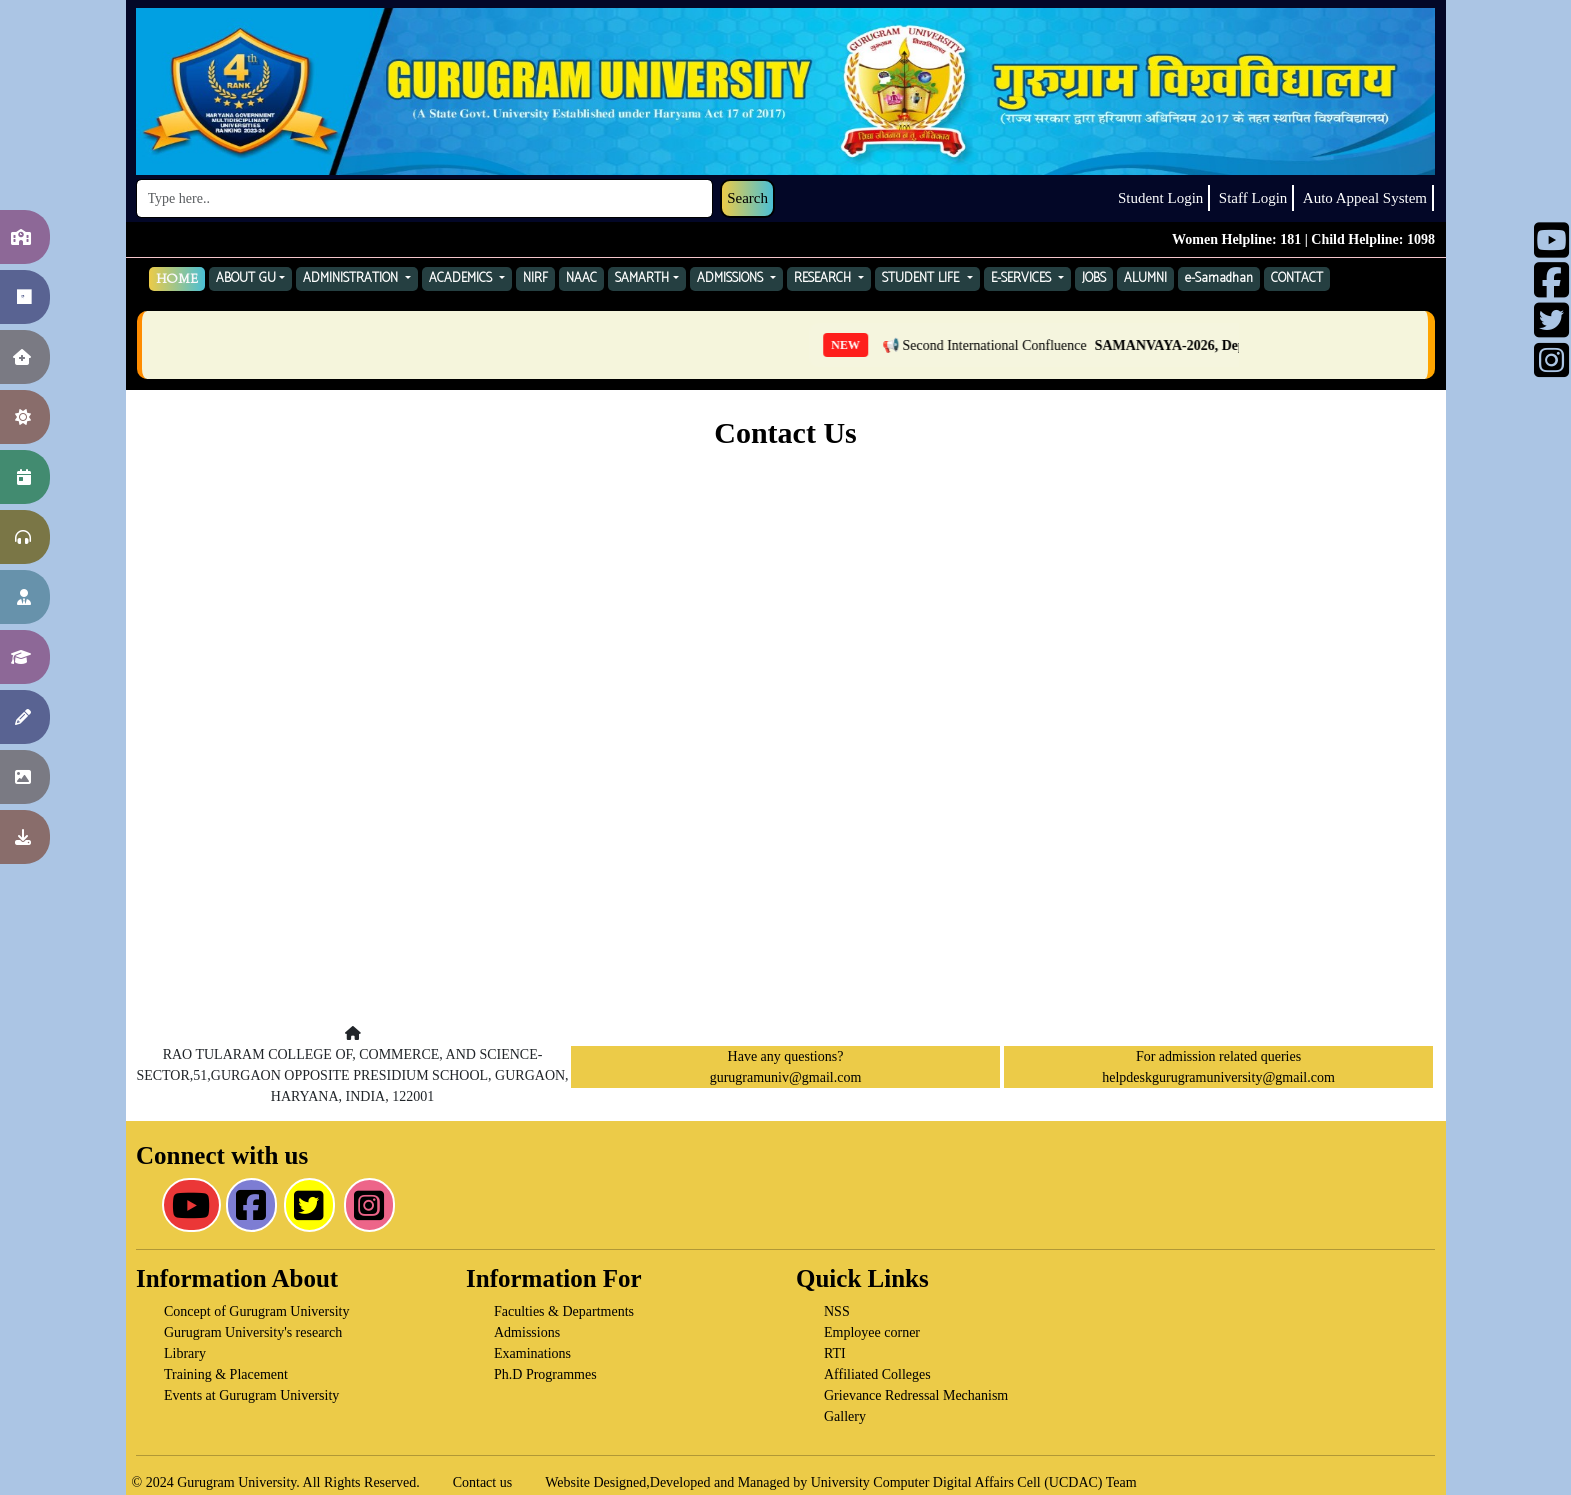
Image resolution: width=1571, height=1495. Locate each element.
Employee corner (872, 1332)
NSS (837, 1311)
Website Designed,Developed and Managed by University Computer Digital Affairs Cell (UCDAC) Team (840, 1482)
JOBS (1094, 278)
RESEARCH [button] (824, 278)
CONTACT (1297, 278)
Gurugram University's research (253, 1332)
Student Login (1160, 198)
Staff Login (1253, 198)
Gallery (845, 1416)
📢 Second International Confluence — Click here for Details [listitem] (1189, 345)
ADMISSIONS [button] (732, 278)
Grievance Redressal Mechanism (916, 1395)
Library (185, 1353)
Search (747, 198)
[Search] (424, 198)
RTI (835, 1353)
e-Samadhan (1219, 278)
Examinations (532, 1353)
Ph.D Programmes (545, 1374)
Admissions (527, 1332)
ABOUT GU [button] (246, 278)
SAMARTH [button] (642, 278)
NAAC (581, 278)
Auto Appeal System (1365, 198)
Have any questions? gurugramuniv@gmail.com (786, 1067)
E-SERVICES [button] (1023, 278)
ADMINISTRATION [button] (352, 278)
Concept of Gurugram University (256, 1311)
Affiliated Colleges (877, 1374)
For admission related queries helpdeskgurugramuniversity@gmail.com (1218, 1067)
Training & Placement (226, 1374)
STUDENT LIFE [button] (922, 278)
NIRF (535, 278)
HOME (177, 278)
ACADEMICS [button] (462, 278)
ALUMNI (1145, 278)
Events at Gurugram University (251, 1395)
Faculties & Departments (564, 1311)
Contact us (483, 1482)
